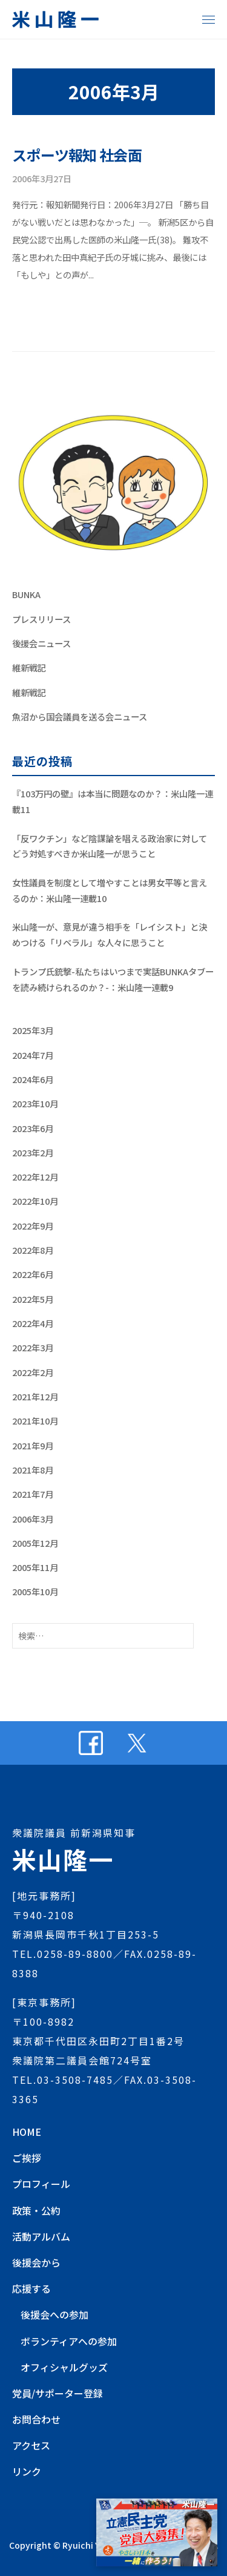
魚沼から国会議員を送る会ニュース (79, 716)
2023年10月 (35, 1103)
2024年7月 (32, 1055)
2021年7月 (32, 1493)
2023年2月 (32, 1152)
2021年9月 (32, 1445)
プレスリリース (41, 619)
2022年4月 (32, 1323)
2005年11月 (35, 1567)
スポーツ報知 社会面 (77, 154)
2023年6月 (32, 1128)
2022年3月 (32, 1347)
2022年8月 (32, 1250)
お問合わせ (36, 2419)
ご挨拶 (26, 2157)
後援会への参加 (54, 2314)
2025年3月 (32, 1030)
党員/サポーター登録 (57, 2393)
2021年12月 (35, 1396)
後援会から (36, 2262)
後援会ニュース (41, 643)
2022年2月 (32, 1372)
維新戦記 (29, 667)
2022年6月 (32, 1274)
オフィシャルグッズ (64, 2367)
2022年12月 (35, 1176)
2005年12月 (35, 1543)
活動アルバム (41, 2236)
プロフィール (41, 2183)
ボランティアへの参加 (69, 2341)
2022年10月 (35, 1200)
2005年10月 (35, 1591)
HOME (26, 2131)
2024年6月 (32, 1079)
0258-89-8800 (75, 1953)
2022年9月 (32, 1225)
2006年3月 (32, 1518)
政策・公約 (36, 2210)
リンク (26, 2471)
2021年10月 (35, 1420)
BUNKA (26, 594)
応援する (31, 2288)
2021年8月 (32, 1469)
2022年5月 (32, 1299)
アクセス (31, 2445)
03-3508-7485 (75, 2079)
